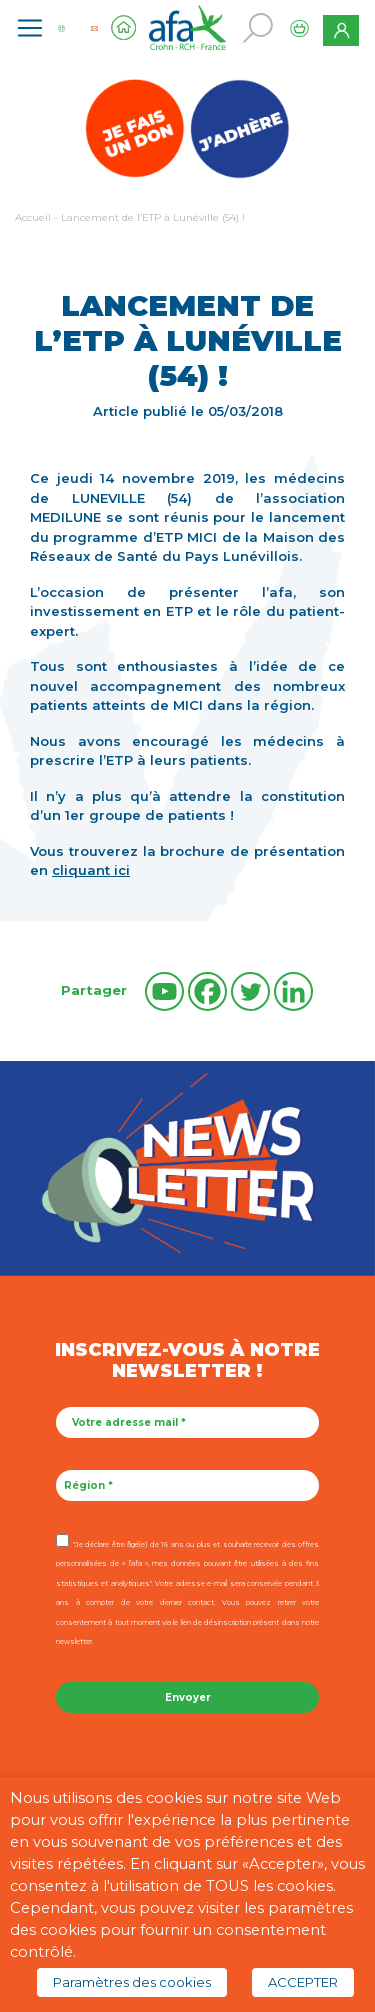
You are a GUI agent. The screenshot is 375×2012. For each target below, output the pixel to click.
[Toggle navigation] (30, 28)
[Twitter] (250, 991)
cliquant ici (91, 870)
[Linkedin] (293, 991)
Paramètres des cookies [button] (132, 1982)
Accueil (33, 217)
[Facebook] (207, 991)
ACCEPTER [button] (303, 1982)
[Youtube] (164, 991)
